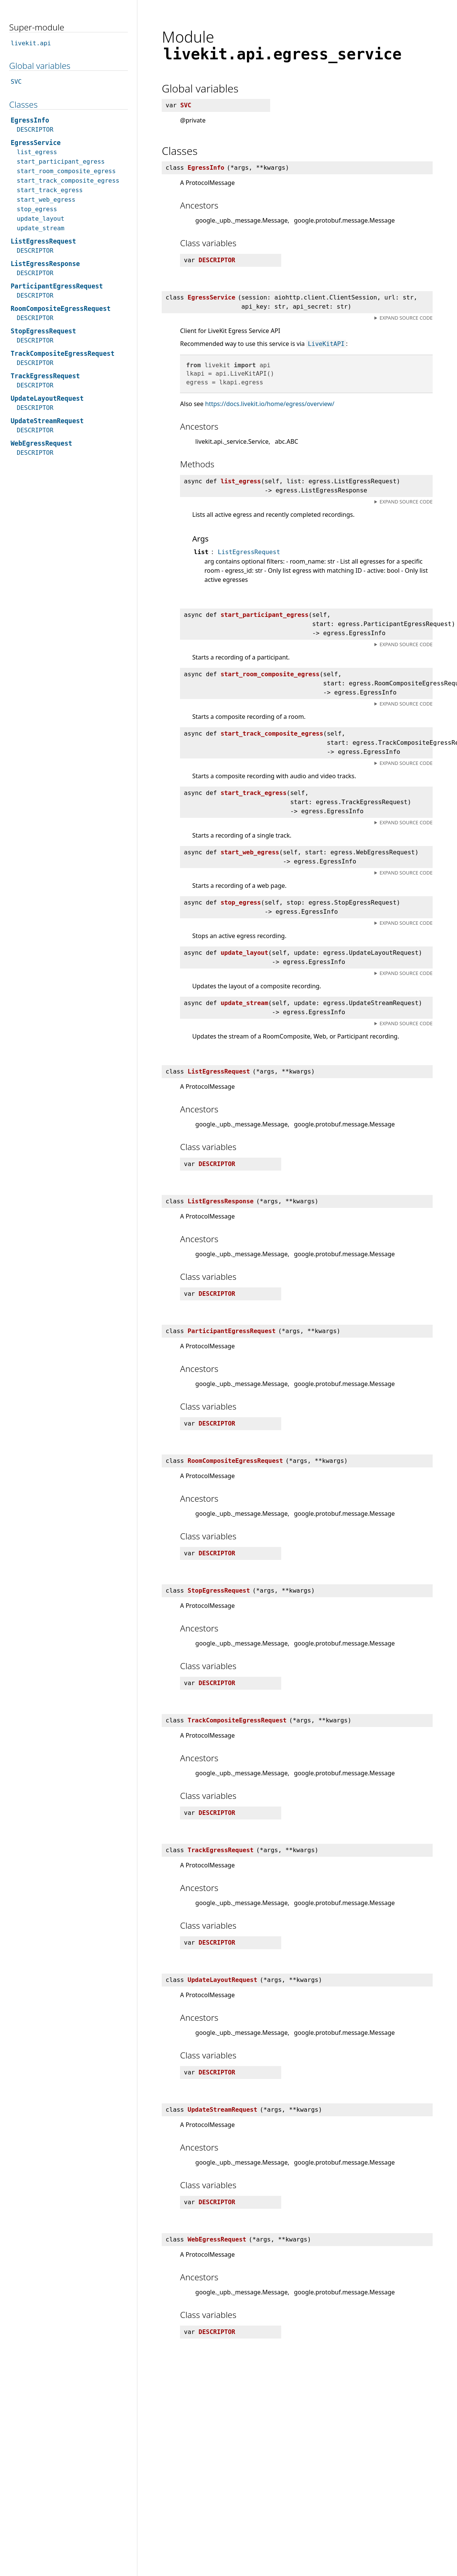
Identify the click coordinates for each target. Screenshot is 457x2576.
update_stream (40, 228)
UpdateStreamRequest (47, 421)
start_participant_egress (61, 161)
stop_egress (37, 209)
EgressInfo (30, 120)
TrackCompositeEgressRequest (63, 353)
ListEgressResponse (45, 264)
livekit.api (31, 43)
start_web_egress (46, 199)
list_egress (37, 152)
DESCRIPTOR (35, 129)
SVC (16, 81)
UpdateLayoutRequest (47, 398)
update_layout (40, 218)
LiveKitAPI (326, 343)
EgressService (36, 143)
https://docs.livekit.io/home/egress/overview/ (269, 404)
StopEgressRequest (43, 331)
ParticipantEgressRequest (57, 286)
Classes (23, 104)
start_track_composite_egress (68, 180)
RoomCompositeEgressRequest (61, 308)
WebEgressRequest (41, 443)
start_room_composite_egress (66, 171)
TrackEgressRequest (45, 376)
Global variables (39, 66)
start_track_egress (50, 190)
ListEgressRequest (249, 552)
